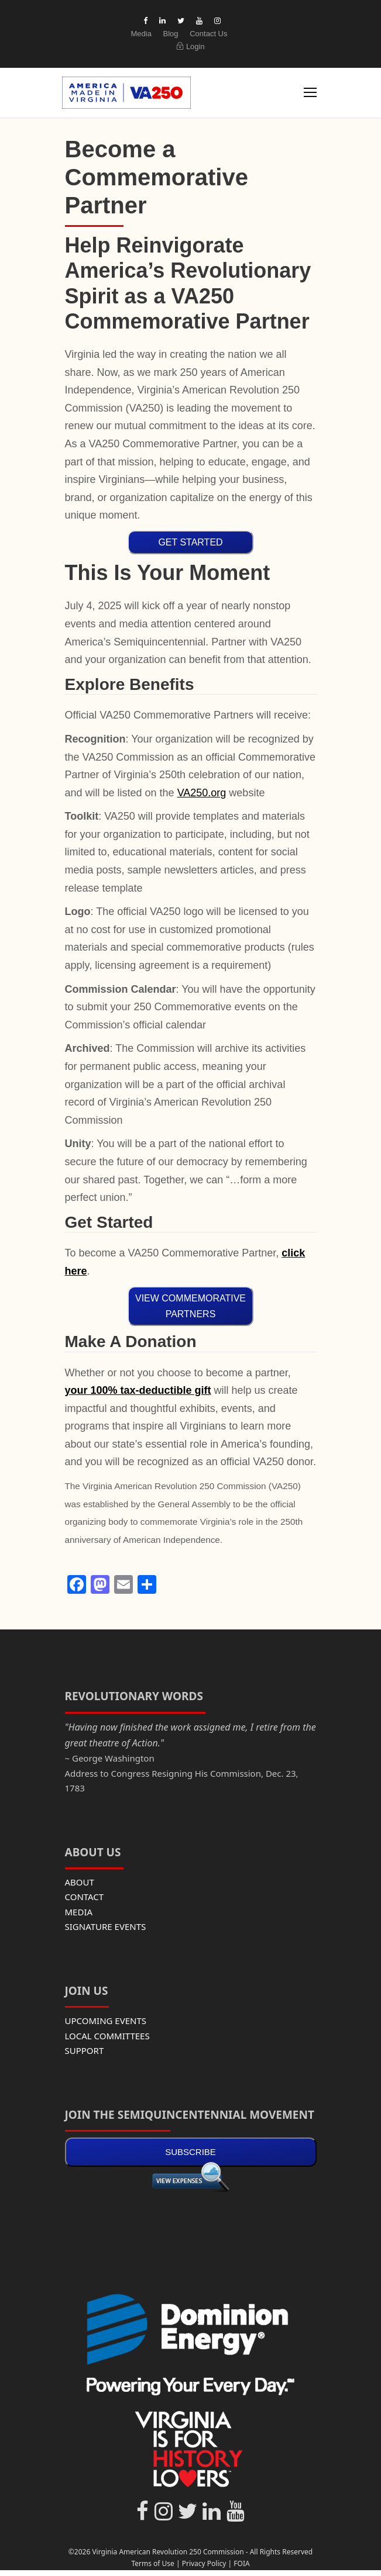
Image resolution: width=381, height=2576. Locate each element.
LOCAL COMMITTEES (107, 2036)
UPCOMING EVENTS (106, 2020)
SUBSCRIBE (190, 2152)
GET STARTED (190, 542)
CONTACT (84, 1896)
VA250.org (201, 793)
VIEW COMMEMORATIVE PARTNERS (190, 1306)
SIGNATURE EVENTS (105, 1926)
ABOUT (79, 1882)
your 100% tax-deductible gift (138, 1390)
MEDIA (79, 1912)
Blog (171, 33)
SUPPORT (84, 2050)
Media (141, 33)
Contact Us (208, 33)
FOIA (241, 2563)
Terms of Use (152, 2563)
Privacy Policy (204, 2563)
